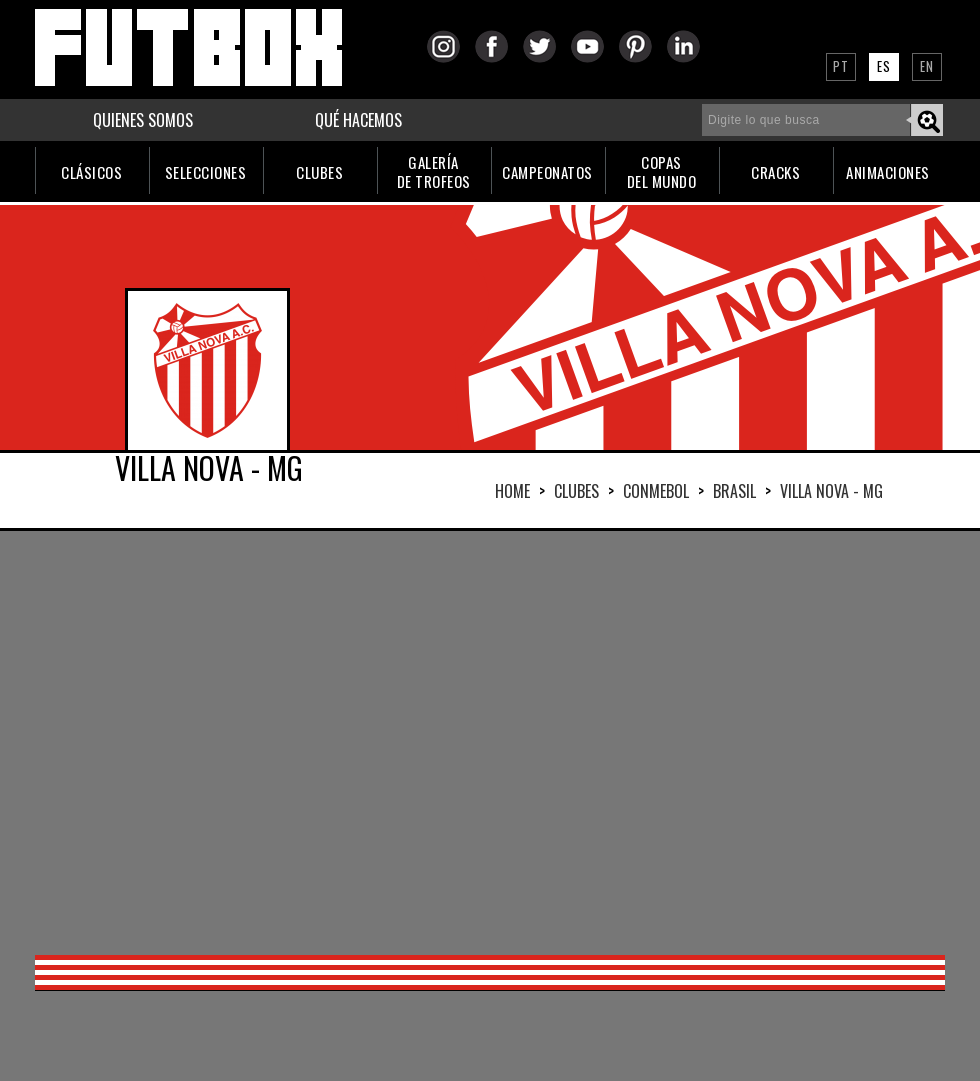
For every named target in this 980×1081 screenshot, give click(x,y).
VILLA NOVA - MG (831, 491)
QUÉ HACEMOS (358, 120)
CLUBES (319, 172)
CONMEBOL (656, 491)
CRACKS (775, 172)
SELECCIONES (206, 172)
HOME (512, 491)
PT (841, 66)
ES (884, 66)
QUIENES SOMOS (143, 120)
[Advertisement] (447, 741)
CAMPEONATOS (547, 172)
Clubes (576, 491)
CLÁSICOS (91, 172)
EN (927, 66)
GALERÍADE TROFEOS (434, 171)
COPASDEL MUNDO (662, 171)
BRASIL (734, 491)
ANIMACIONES (888, 172)
